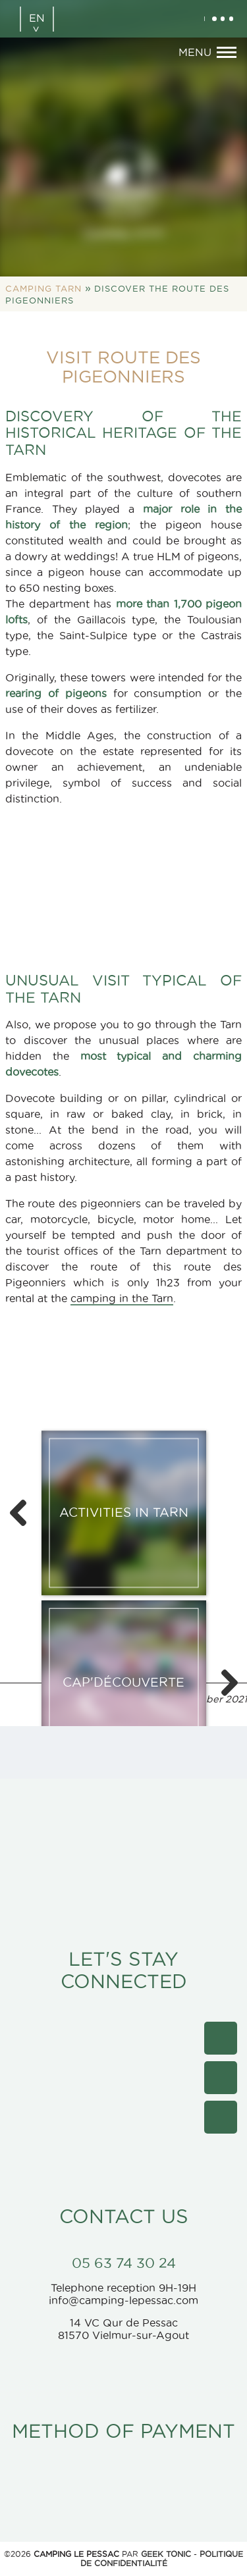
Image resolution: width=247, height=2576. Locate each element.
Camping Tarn (43, 288)
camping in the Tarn (121, 1298)
